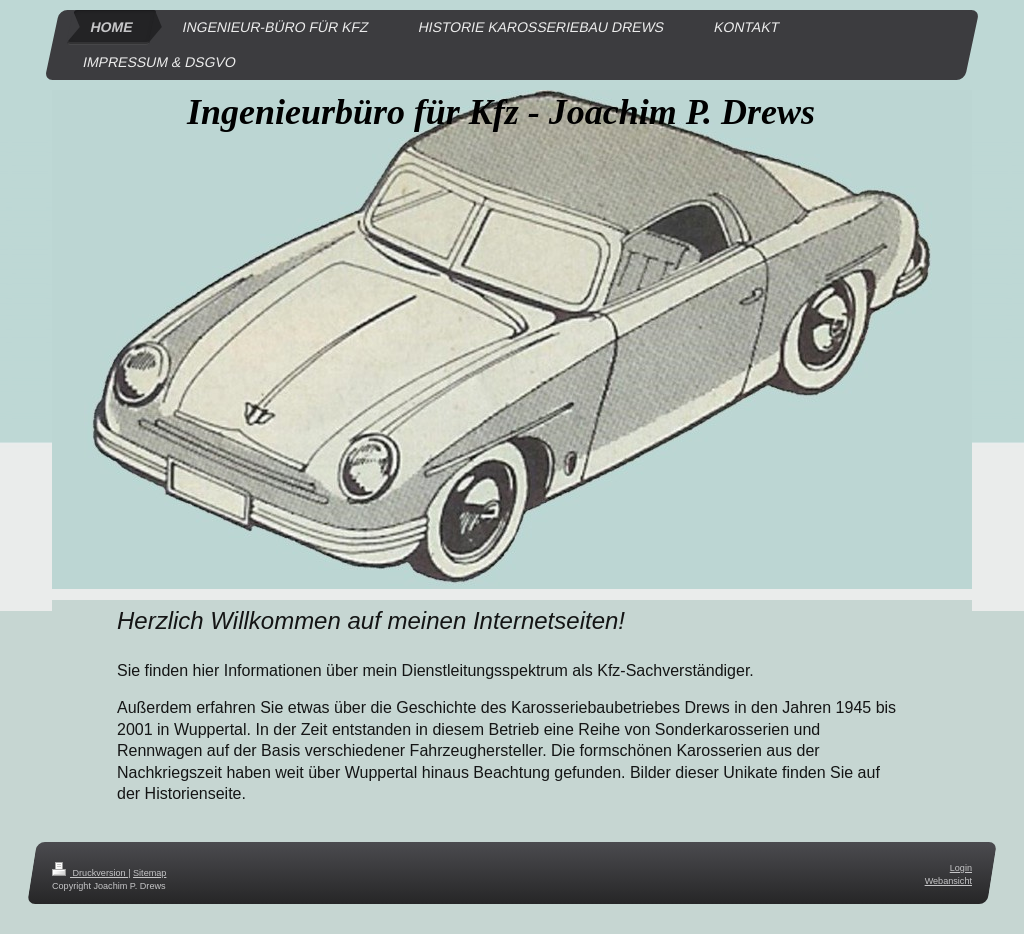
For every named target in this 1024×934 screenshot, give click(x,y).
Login (961, 868)
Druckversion (90, 873)
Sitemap (149, 873)
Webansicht (948, 880)
